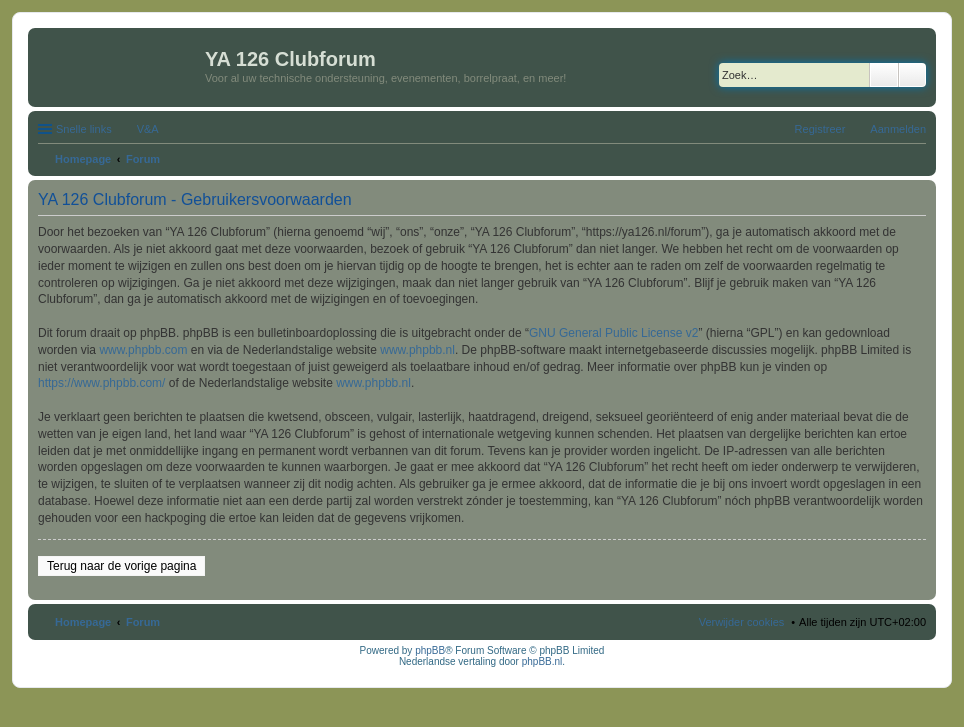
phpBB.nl (542, 661)
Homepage (83, 622)
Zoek (884, 75)
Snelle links (84, 129)
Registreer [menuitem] (820, 129)
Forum (143, 622)
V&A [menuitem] (148, 129)
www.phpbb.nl (417, 350)
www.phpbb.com (143, 350)
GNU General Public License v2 (613, 333)
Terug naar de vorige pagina (121, 566)
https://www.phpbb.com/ (101, 383)
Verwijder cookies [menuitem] (742, 622)
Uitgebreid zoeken (912, 75)
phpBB (430, 650)
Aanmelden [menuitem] (898, 129)
